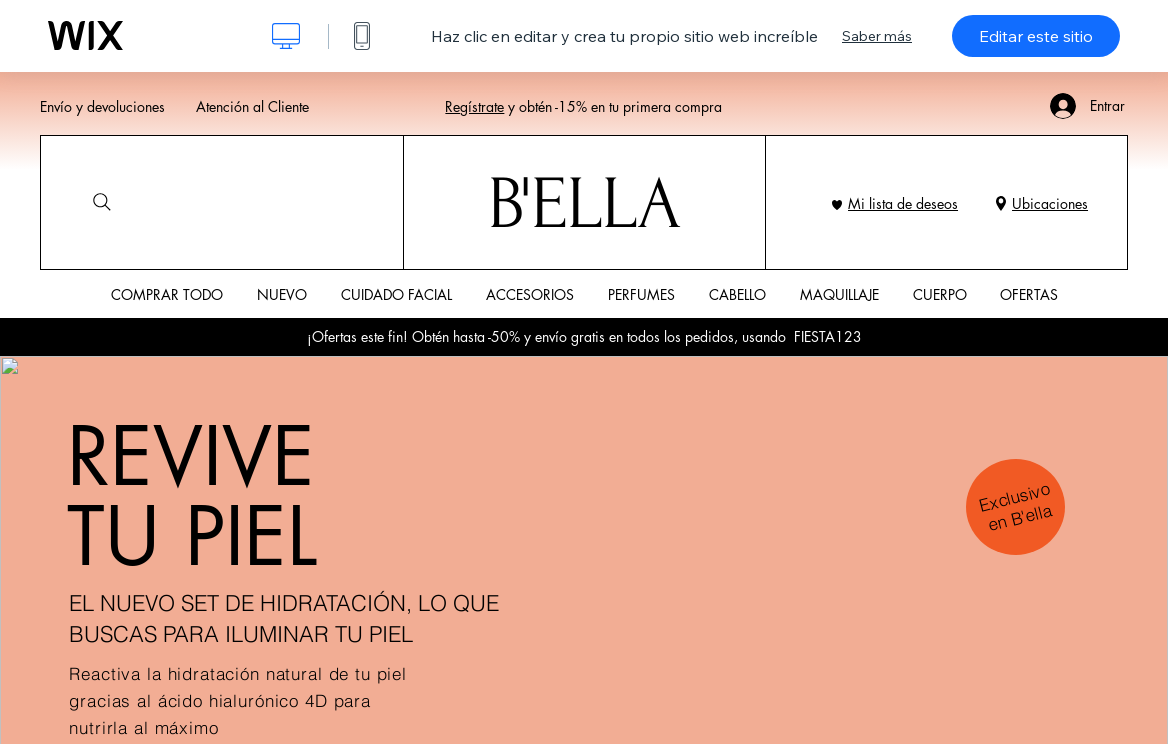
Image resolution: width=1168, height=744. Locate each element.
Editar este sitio (1036, 36)
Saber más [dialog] (877, 36)
